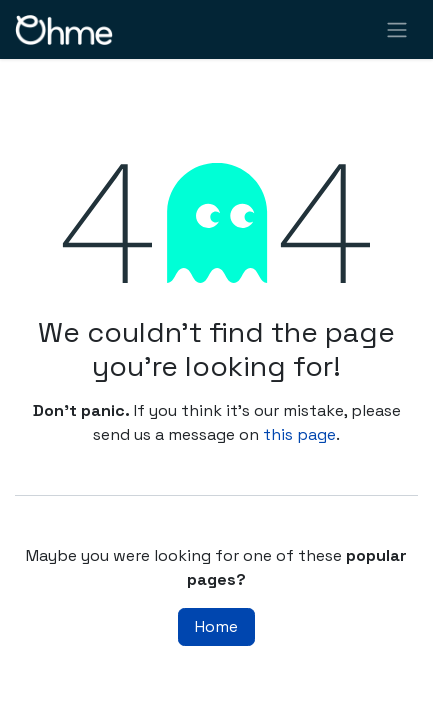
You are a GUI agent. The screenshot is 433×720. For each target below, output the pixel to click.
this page (299, 434)
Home (216, 626)
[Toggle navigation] (397, 29)
